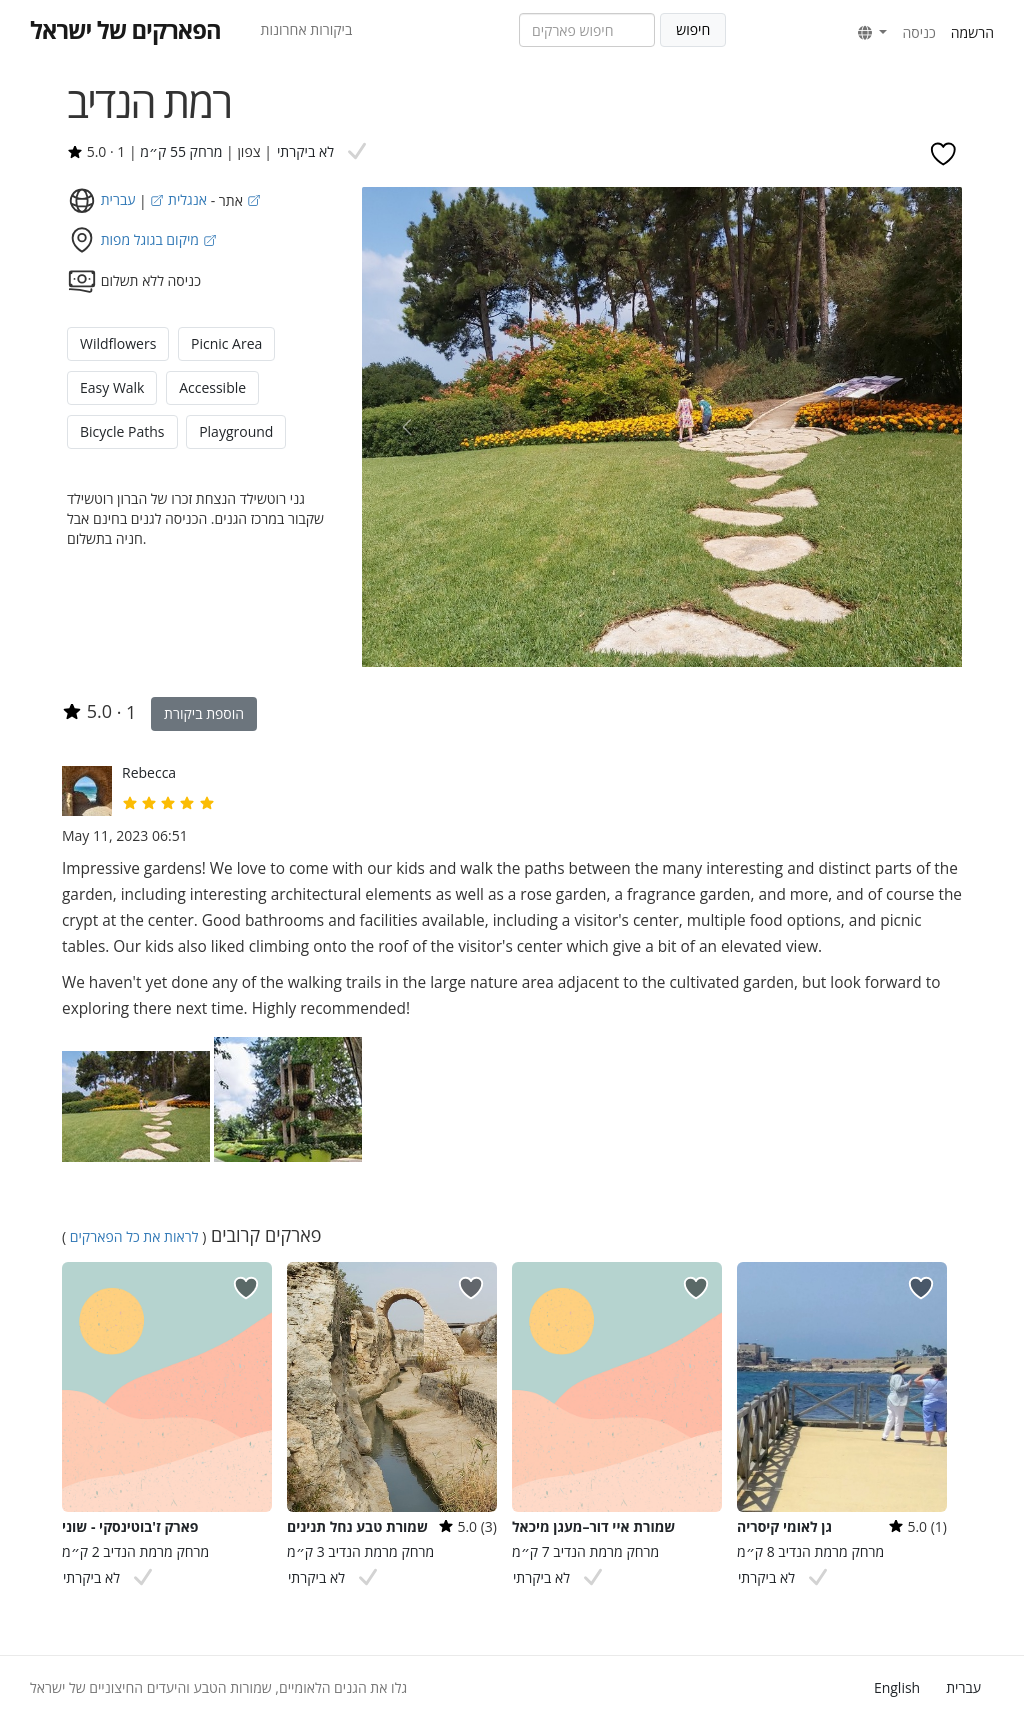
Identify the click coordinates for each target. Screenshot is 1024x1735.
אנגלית (177, 199)
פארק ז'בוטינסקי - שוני (130, 1526)
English (897, 1687)
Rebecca (149, 772)
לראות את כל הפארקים (134, 1236)
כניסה (918, 32)
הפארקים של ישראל (125, 30)
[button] (872, 33)
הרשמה (972, 32)
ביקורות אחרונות (307, 29)
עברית (963, 1687)
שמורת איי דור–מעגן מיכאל (593, 1526)
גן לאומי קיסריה (784, 1526)
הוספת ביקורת (204, 713)
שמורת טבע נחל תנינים (357, 1526)
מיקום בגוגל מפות (159, 239)
